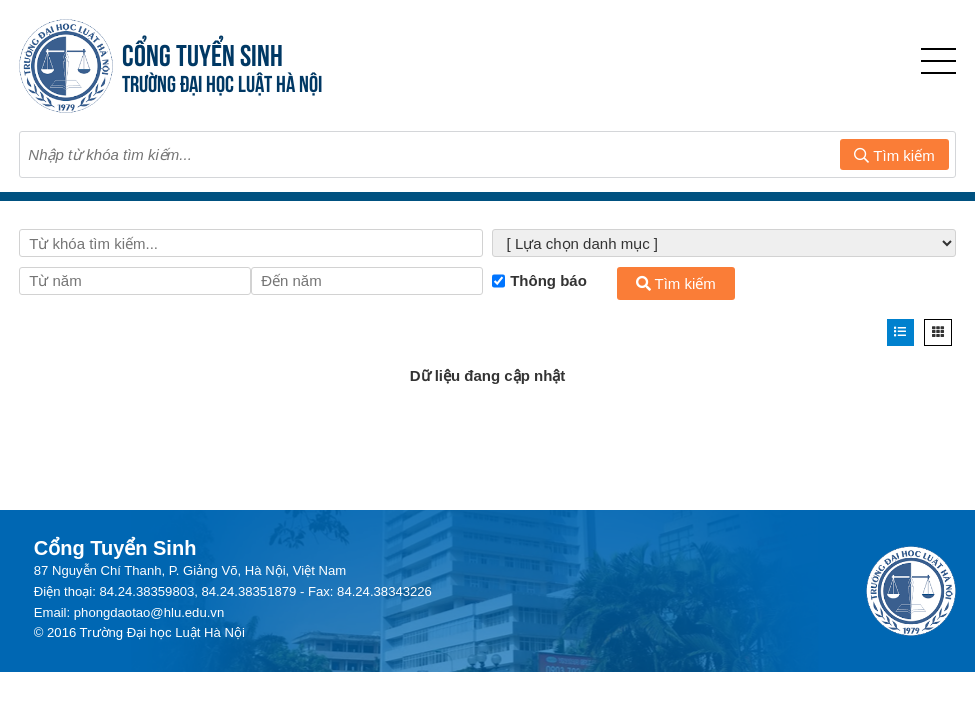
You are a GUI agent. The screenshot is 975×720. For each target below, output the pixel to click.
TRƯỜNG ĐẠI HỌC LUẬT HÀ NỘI (222, 81)
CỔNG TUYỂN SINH (202, 52)
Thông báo (539, 281)
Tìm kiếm (894, 155)
